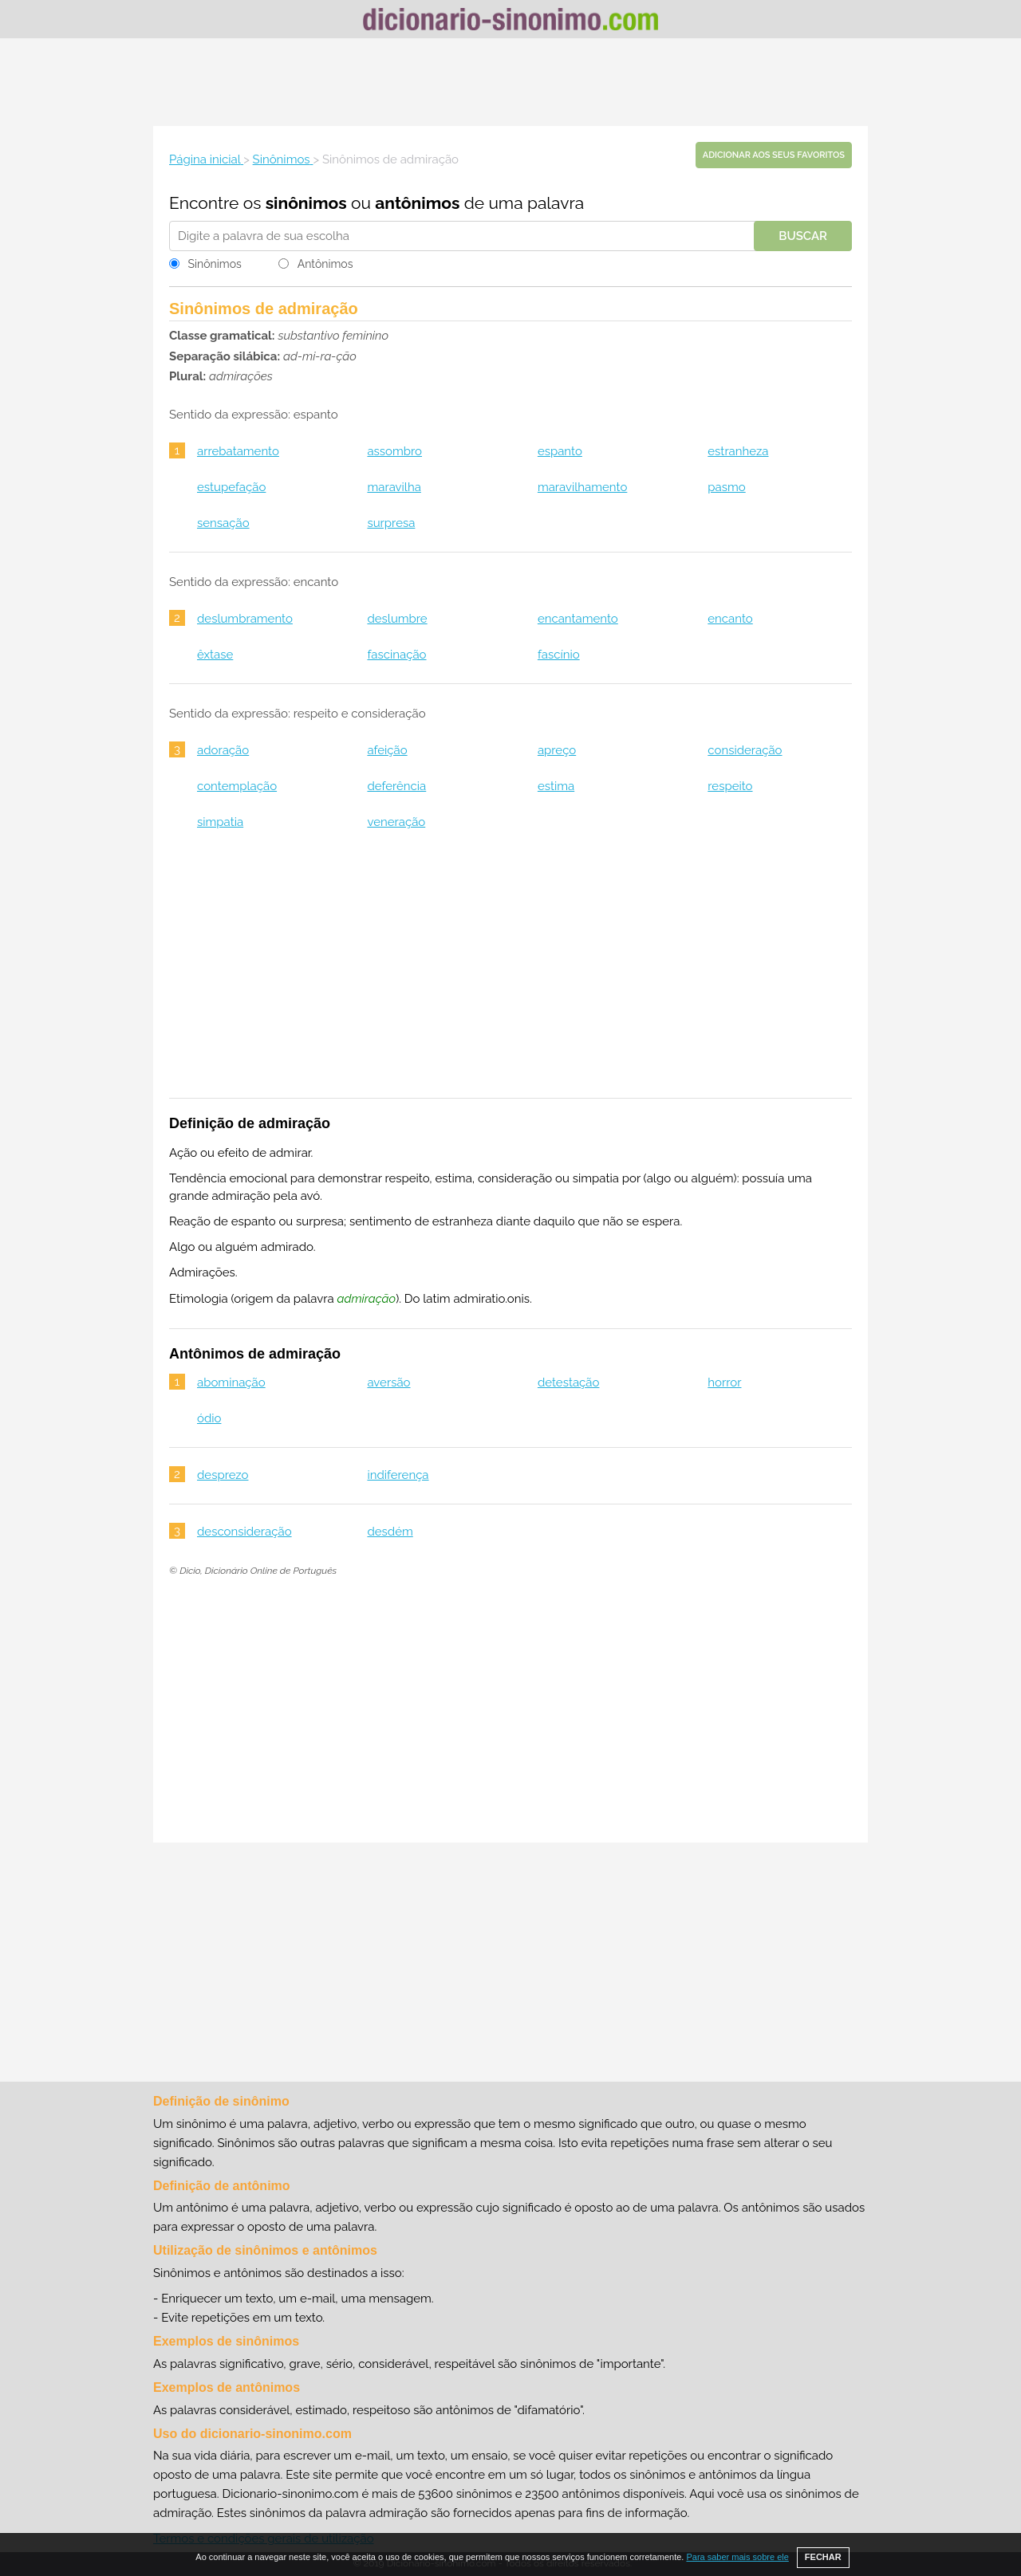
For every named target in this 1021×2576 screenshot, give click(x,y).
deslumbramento (245, 619)
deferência (396, 786)
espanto (560, 451)
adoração (223, 750)
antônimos (417, 203)
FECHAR (823, 2557)
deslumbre (397, 619)
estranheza (738, 451)
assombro (394, 451)
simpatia (220, 822)
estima (556, 786)
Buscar (803, 236)
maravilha (393, 487)
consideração (745, 750)
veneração (396, 822)
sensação (223, 523)
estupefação (231, 487)
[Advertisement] (510, 82)
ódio (209, 1418)
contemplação (237, 786)
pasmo (726, 487)
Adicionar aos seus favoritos (774, 155)
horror (724, 1382)
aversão (388, 1382)
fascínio (559, 654)
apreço (557, 750)
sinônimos (306, 203)
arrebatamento (238, 451)
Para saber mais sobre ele (737, 2557)
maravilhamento (582, 487)
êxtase (215, 654)
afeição (387, 750)
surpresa (391, 523)
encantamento (578, 619)
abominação (231, 1382)
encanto (730, 619)
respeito (730, 786)
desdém (389, 1531)
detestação (569, 1382)
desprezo (223, 1475)
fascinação (396, 654)
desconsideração (244, 1531)
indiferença (397, 1475)
